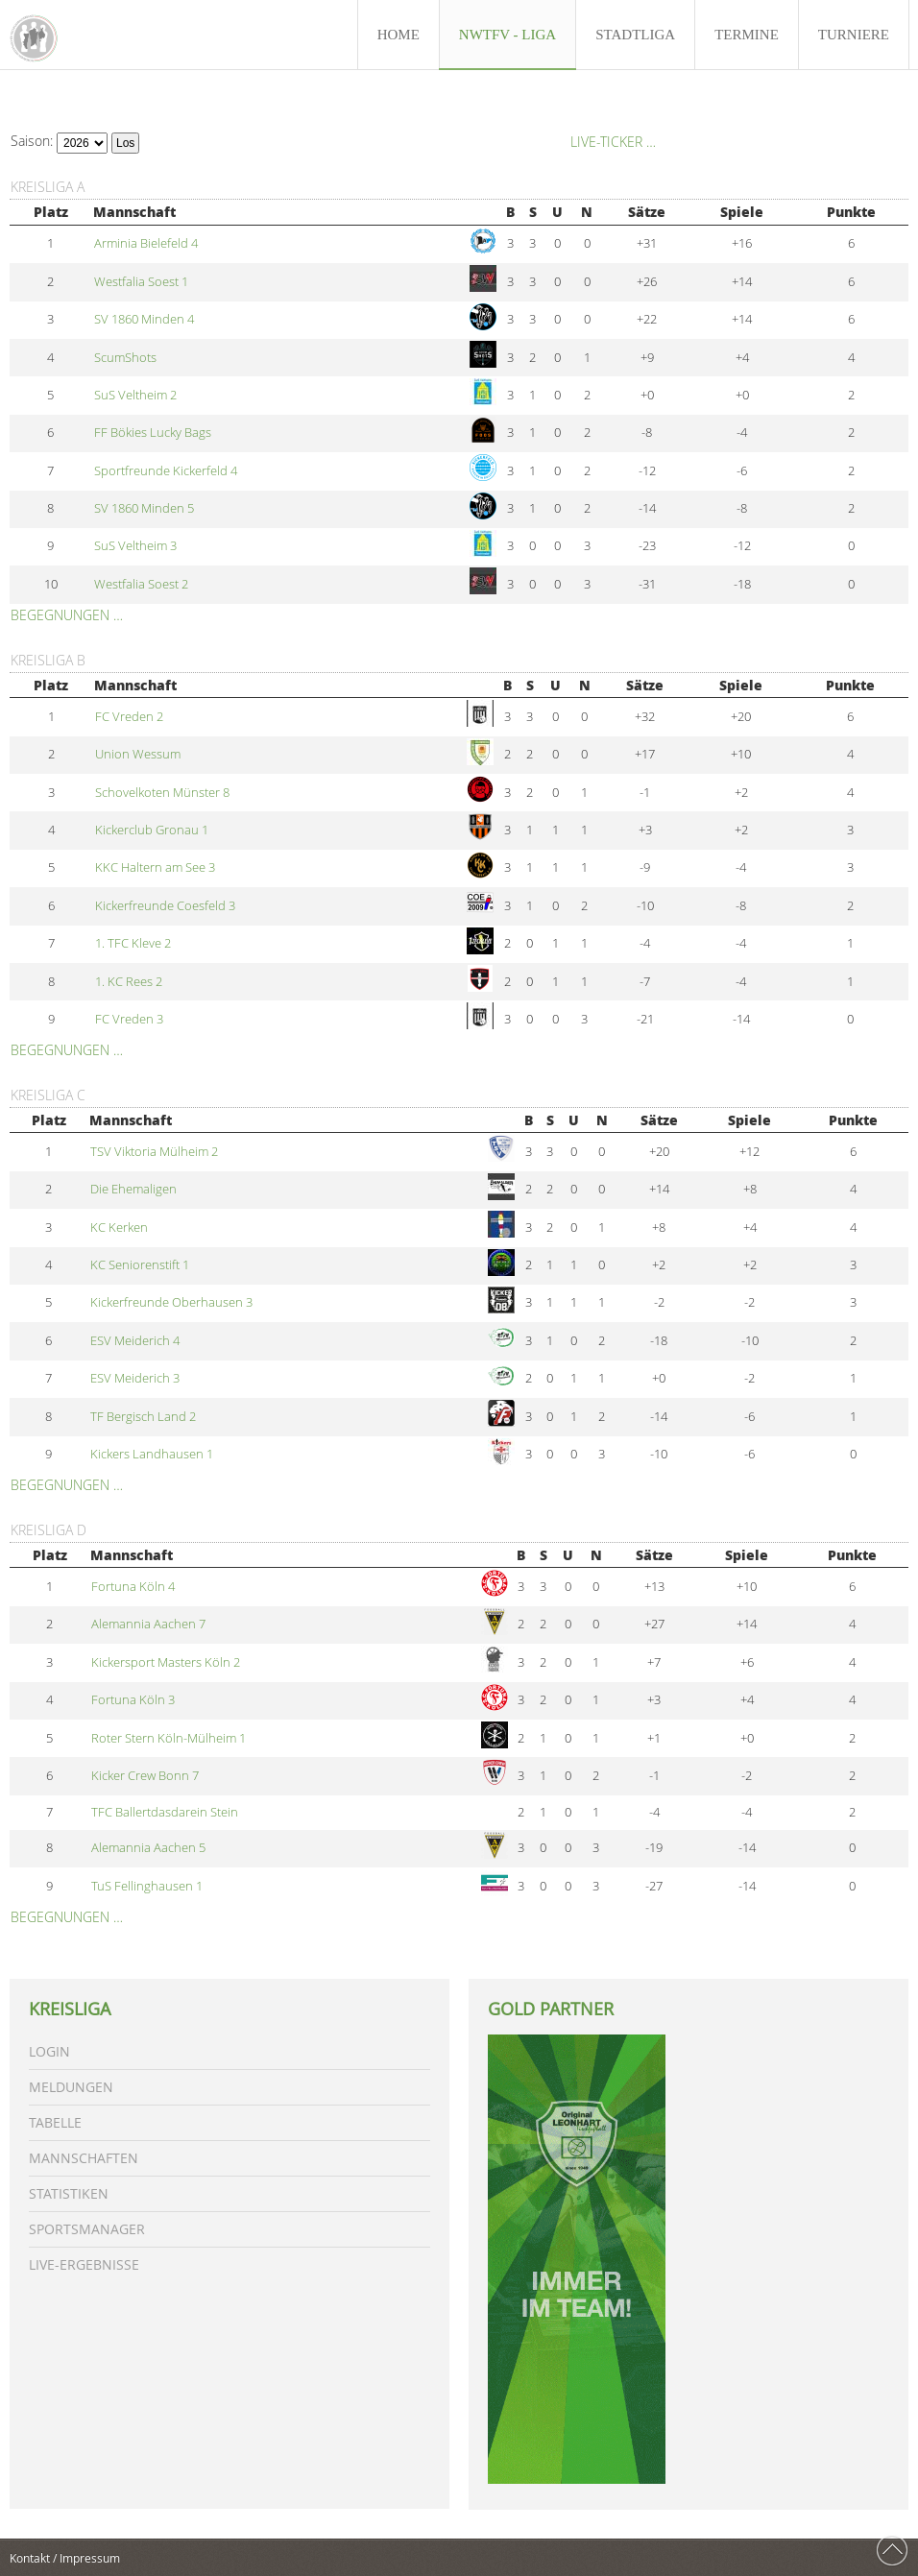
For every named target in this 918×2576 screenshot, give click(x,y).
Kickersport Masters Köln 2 (165, 1662)
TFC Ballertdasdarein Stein (164, 1812)
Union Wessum (138, 754)
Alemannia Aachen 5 (148, 1848)
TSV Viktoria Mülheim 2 (154, 1152)
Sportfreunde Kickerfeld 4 (165, 471)
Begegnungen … (67, 615)
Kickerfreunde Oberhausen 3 (171, 1302)
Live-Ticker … (613, 141)
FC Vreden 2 (129, 717)
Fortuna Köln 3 (133, 1700)
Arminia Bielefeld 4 (146, 243)
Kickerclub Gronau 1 (151, 830)
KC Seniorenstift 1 (139, 1265)
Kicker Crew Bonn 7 (145, 1776)
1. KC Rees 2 (128, 982)
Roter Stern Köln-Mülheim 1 (168, 1738)
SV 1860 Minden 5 (144, 508)
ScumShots (125, 357)
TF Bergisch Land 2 (143, 1416)
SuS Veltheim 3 (135, 546)
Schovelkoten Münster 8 (162, 792)
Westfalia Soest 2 (141, 584)
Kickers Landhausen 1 (151, 1454)
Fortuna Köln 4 (133, 1586)
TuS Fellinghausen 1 (147, 1886)
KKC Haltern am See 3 (155, 867)
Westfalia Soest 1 (141, 282)
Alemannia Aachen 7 (148, 1624)
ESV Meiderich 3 (135, 1378)
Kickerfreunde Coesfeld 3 (165, 906)
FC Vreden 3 (129, 1019)
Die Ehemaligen (133, 1189)
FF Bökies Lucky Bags (152, 432)
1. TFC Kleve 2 (133, 943)
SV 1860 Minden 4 (144, 319)
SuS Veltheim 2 (135, 395)
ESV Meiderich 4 (135, 1341)
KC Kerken (119, 1227)
